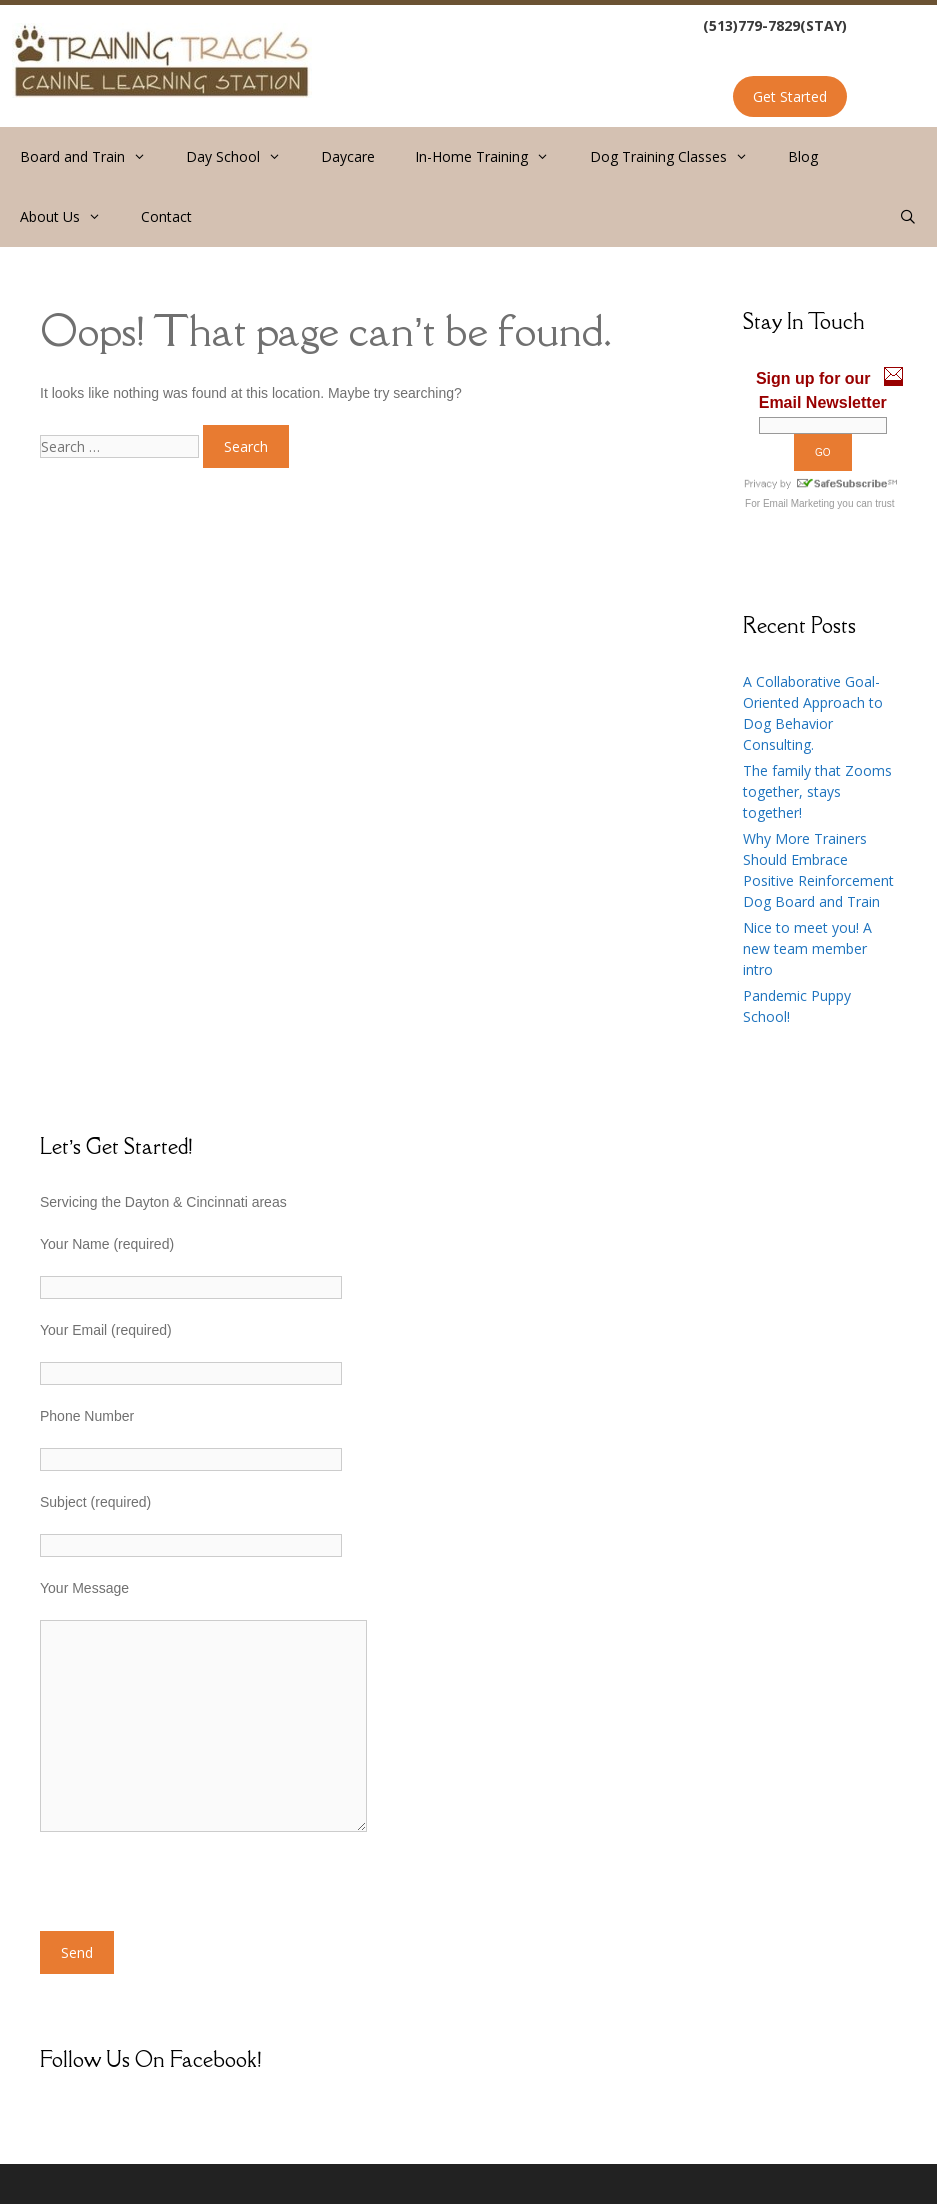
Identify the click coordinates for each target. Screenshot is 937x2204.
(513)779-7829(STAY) (775, 25)
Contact (166, 216)
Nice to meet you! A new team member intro (807, 948)
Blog (803, 156)
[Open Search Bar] (908, 217)
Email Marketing (799, 503)
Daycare (348, 156)
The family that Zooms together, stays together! (817, 791)
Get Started (790, 96)
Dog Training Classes (679, 157)
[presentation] (192, 1892)
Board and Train (93, 157)
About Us (70, 217)
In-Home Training (492, 157)
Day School (243, 157)
